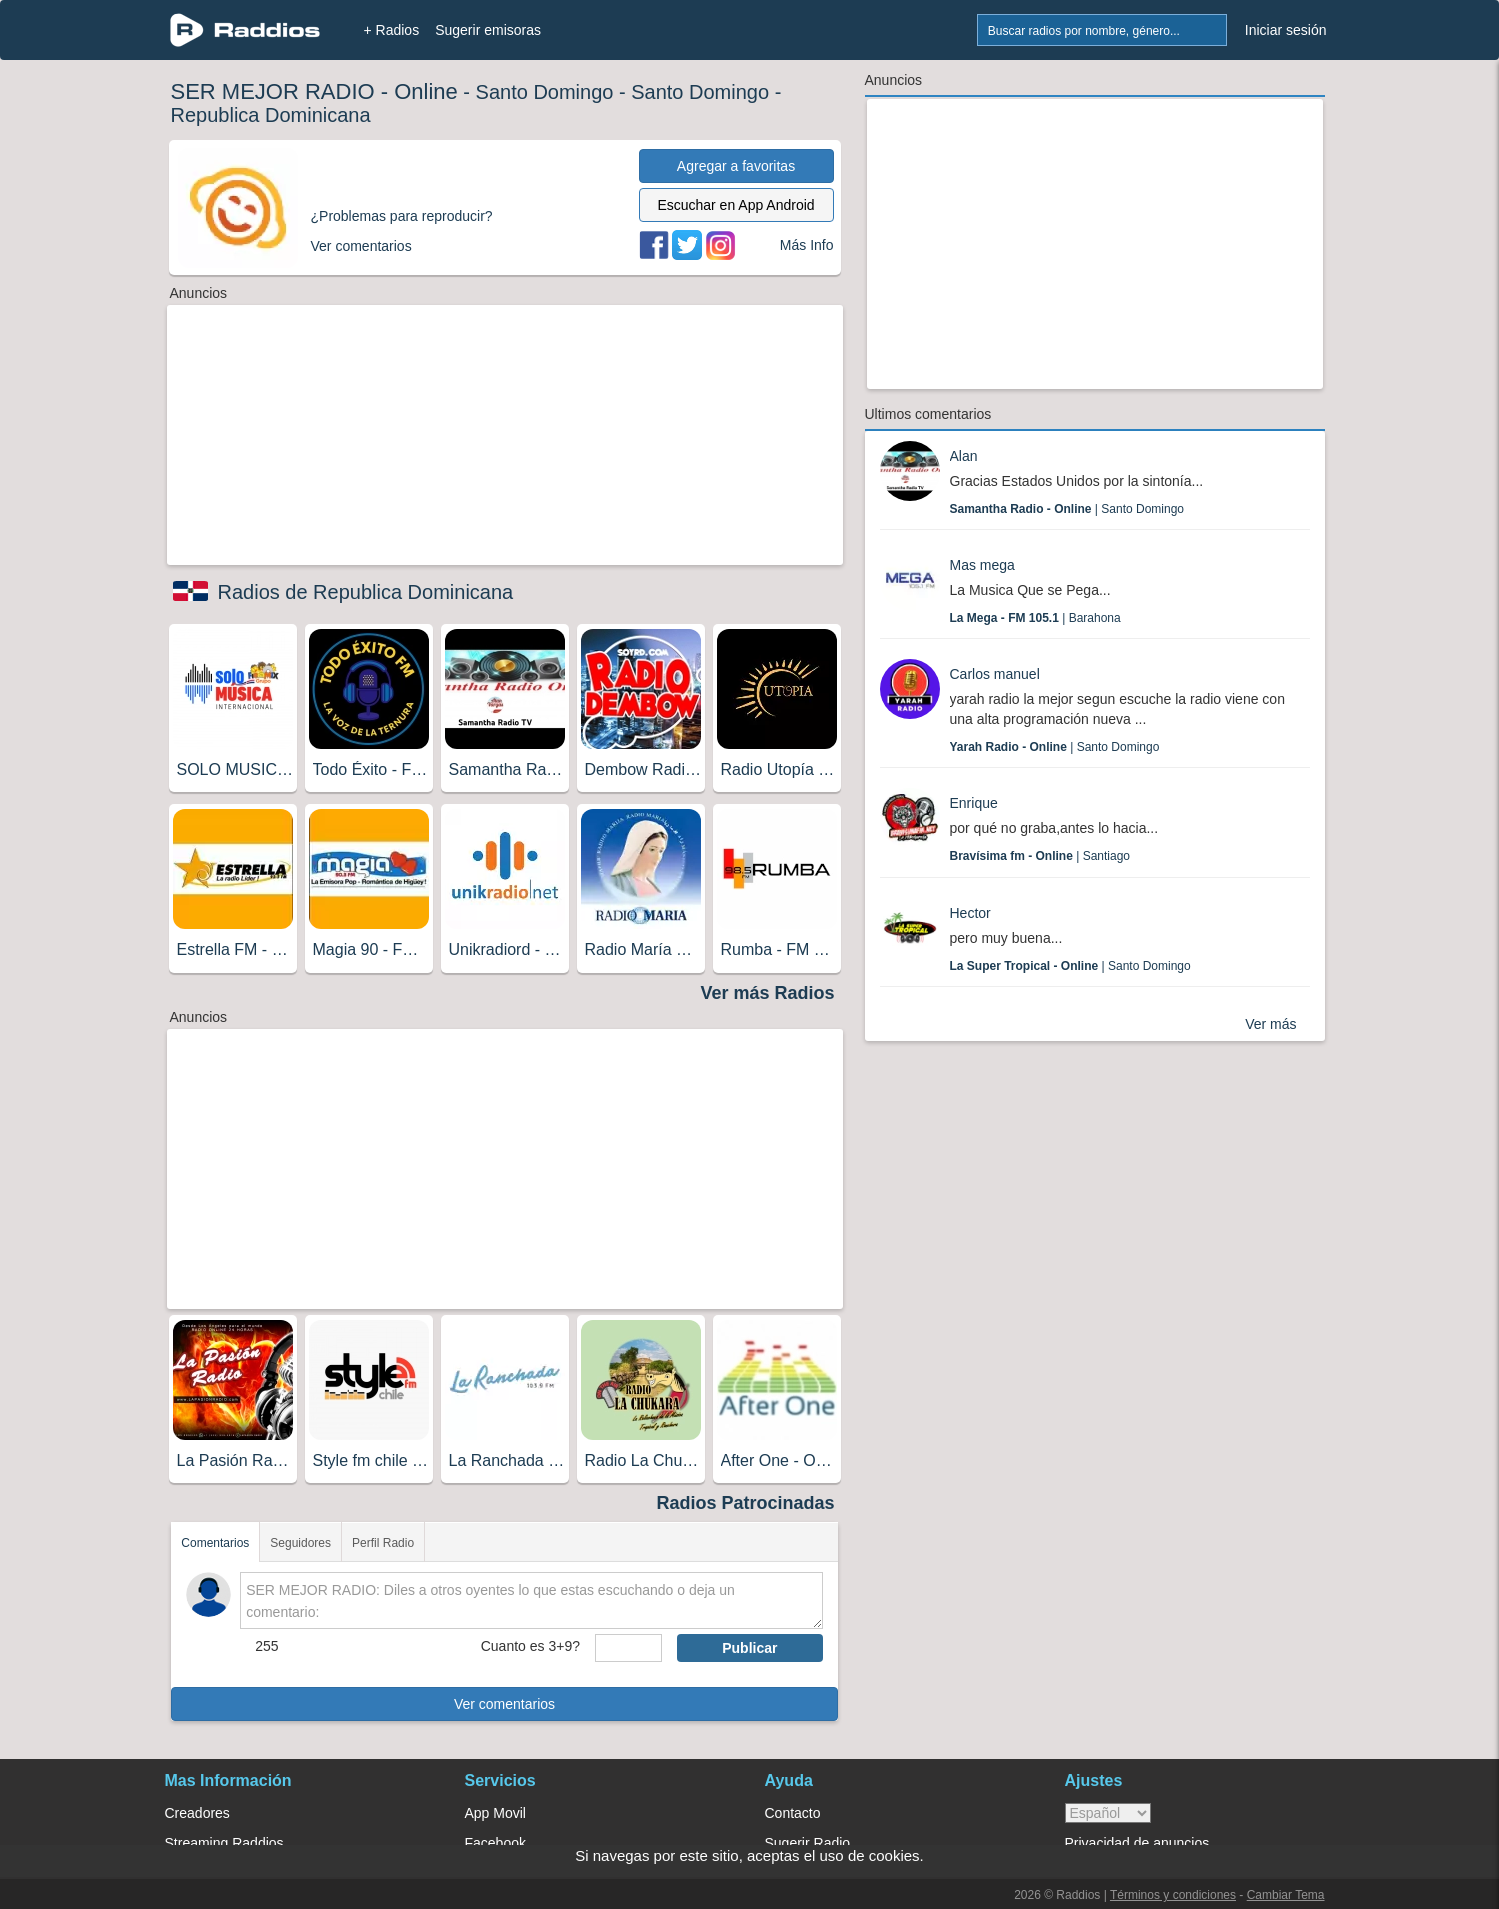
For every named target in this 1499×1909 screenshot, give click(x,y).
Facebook (495, 1843)
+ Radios (392, 30)
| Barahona (1035, 618)
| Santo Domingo (1067, 509)
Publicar (749, 1648)
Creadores (197, 1813)
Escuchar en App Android (735, 205)
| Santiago (1040, 856)
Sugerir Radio (808, 1843)
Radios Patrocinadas (745, 1503)
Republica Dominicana (271, 115)
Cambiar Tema (1286, 1895)
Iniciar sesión (1286, 30)
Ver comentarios (504, 1704)
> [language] (1108, 1813)
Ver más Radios (767, 993)
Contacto (793, 1813)
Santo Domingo (545, 92)
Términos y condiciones (1173, 1895)
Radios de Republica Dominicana (366, 592)
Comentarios (215, 1543)
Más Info (807, 245)
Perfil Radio (383, 1543)
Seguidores (300, 1543)
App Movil (495, 1813)
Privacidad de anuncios (1137, 1843)
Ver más (1270, 1024)
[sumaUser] (628, 1648)
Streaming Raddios (224, 1843)
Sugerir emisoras (488, 30)
